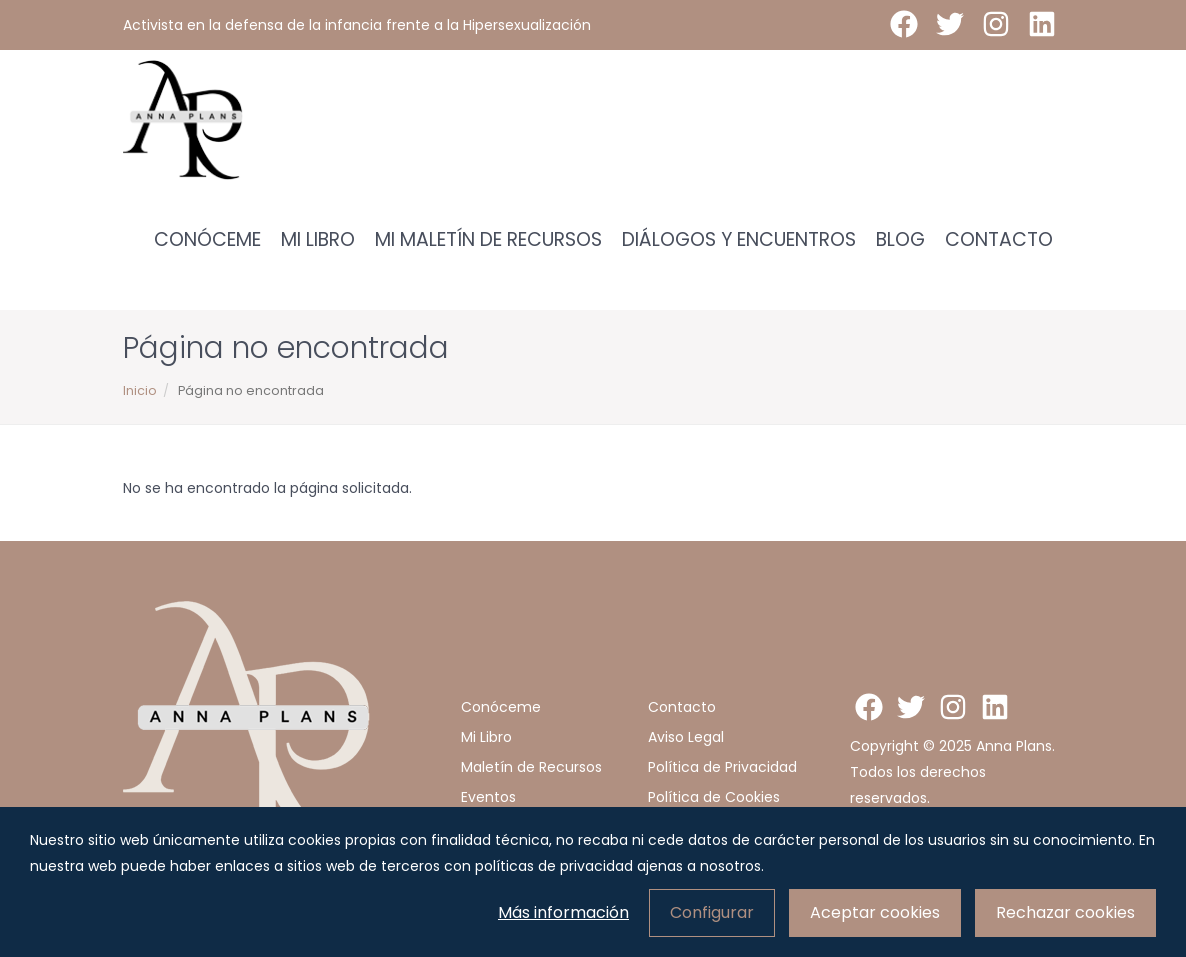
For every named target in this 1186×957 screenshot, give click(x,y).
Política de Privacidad (722, 767)
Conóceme (207, 239)
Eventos (488, 797)
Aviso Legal (686, 737)
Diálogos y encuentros (739, 239)
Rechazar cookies (1065, 912)
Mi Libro (318, 239)
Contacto (999, 239)
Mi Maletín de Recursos (488, 239)
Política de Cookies (714, 797)
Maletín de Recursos (531, 767)
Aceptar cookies (875, 912)
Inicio (140, 390)
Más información (563, 912)
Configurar (712, 912)
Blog (900, 239)
